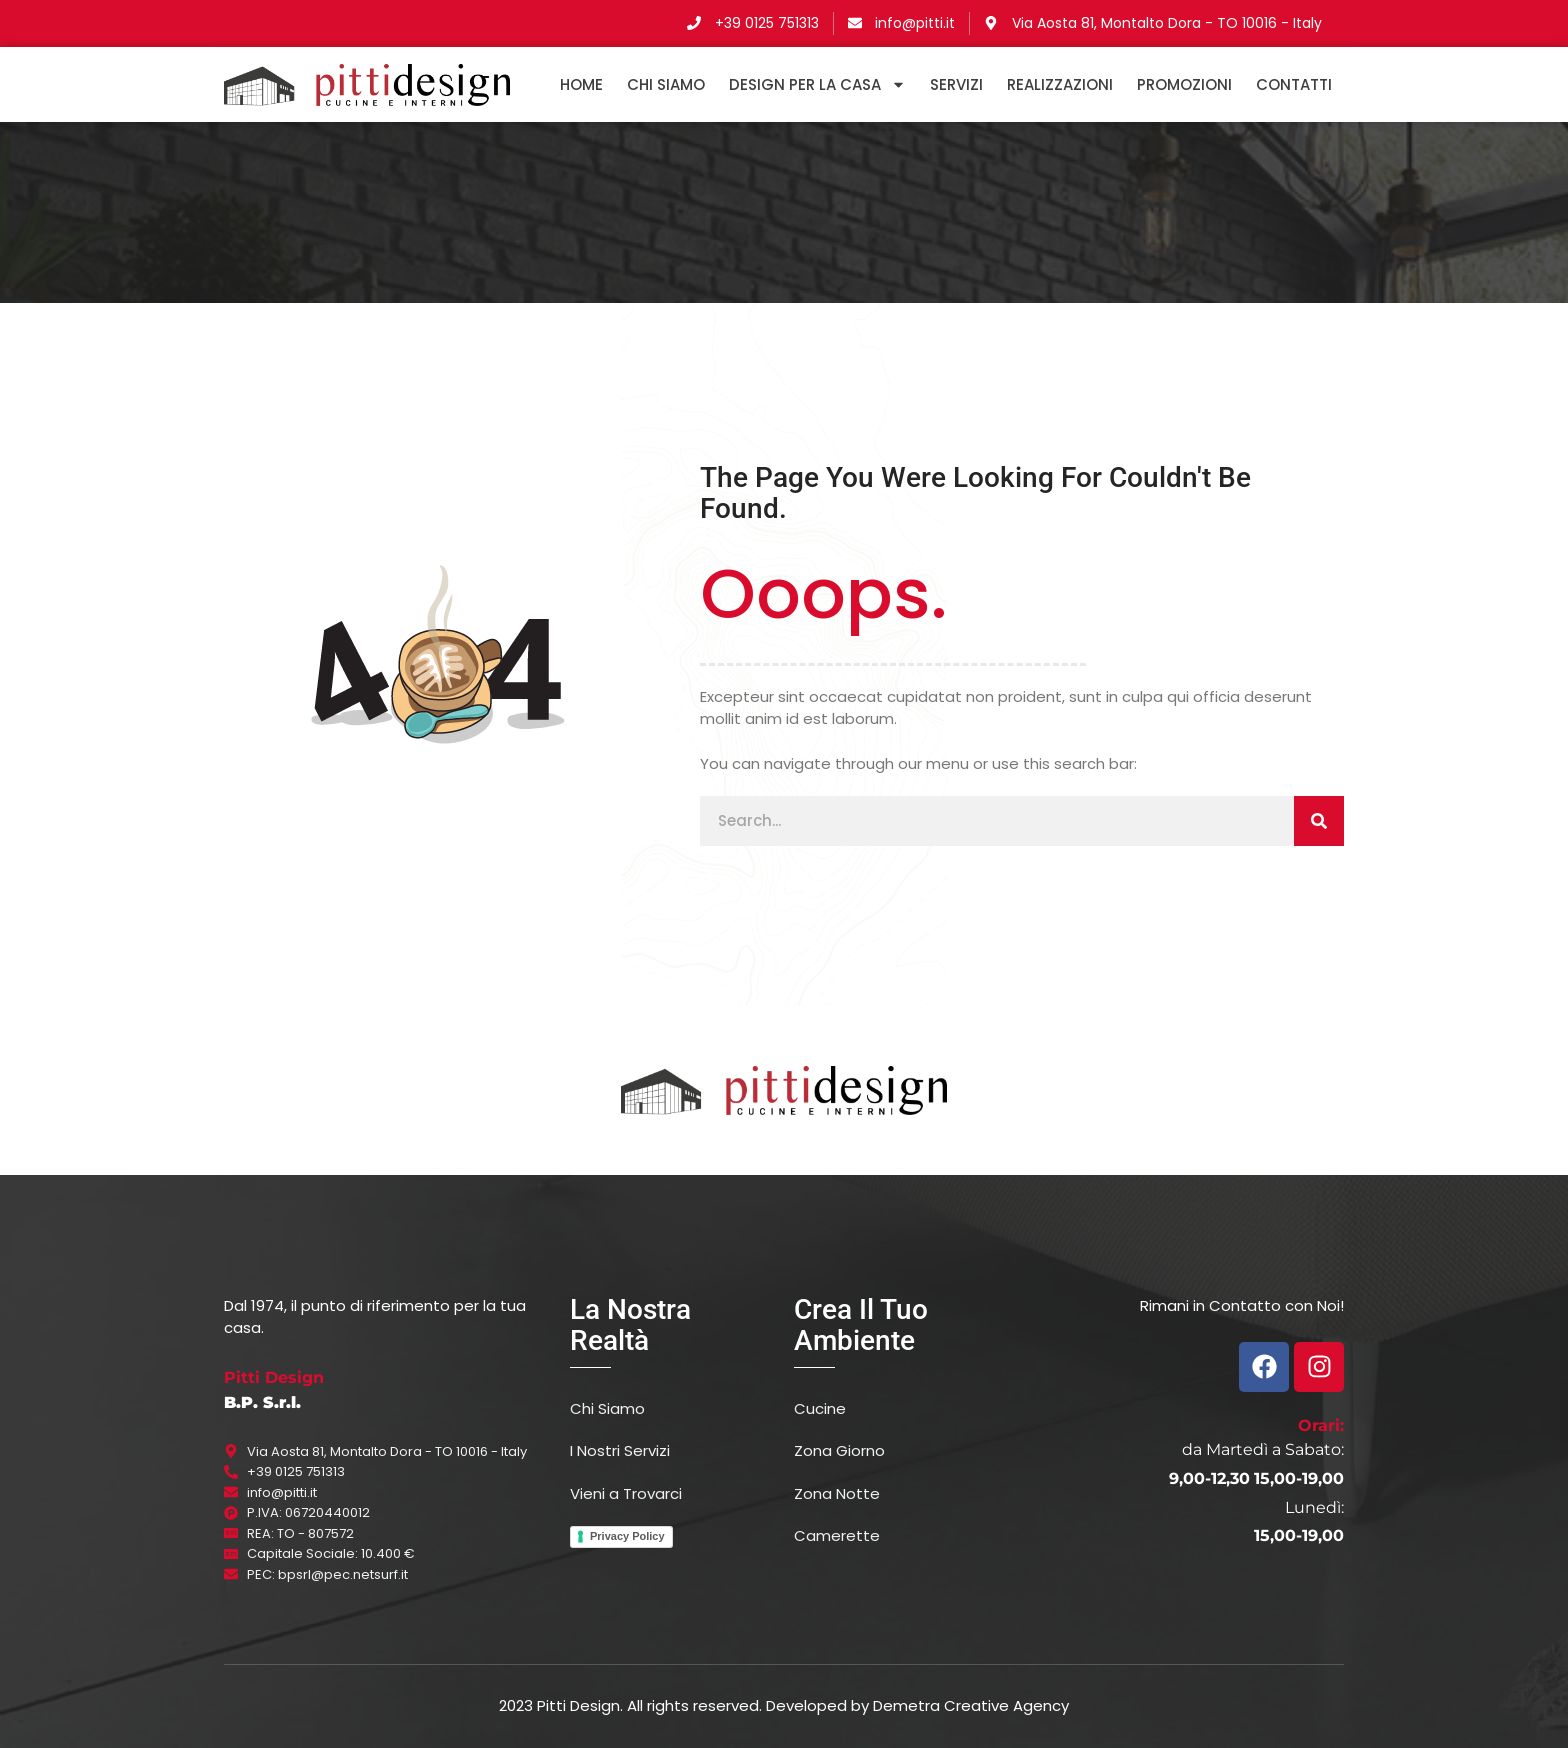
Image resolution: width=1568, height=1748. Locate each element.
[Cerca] (1319, 821)
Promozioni (1184, 85)
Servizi (956, 85)
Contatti (1294, 85)
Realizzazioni (1060, 85)
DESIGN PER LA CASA (817, 85)
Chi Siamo (666, 85)
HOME (581, 85)
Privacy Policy (627, 1536)
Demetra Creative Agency (971, 1705)
